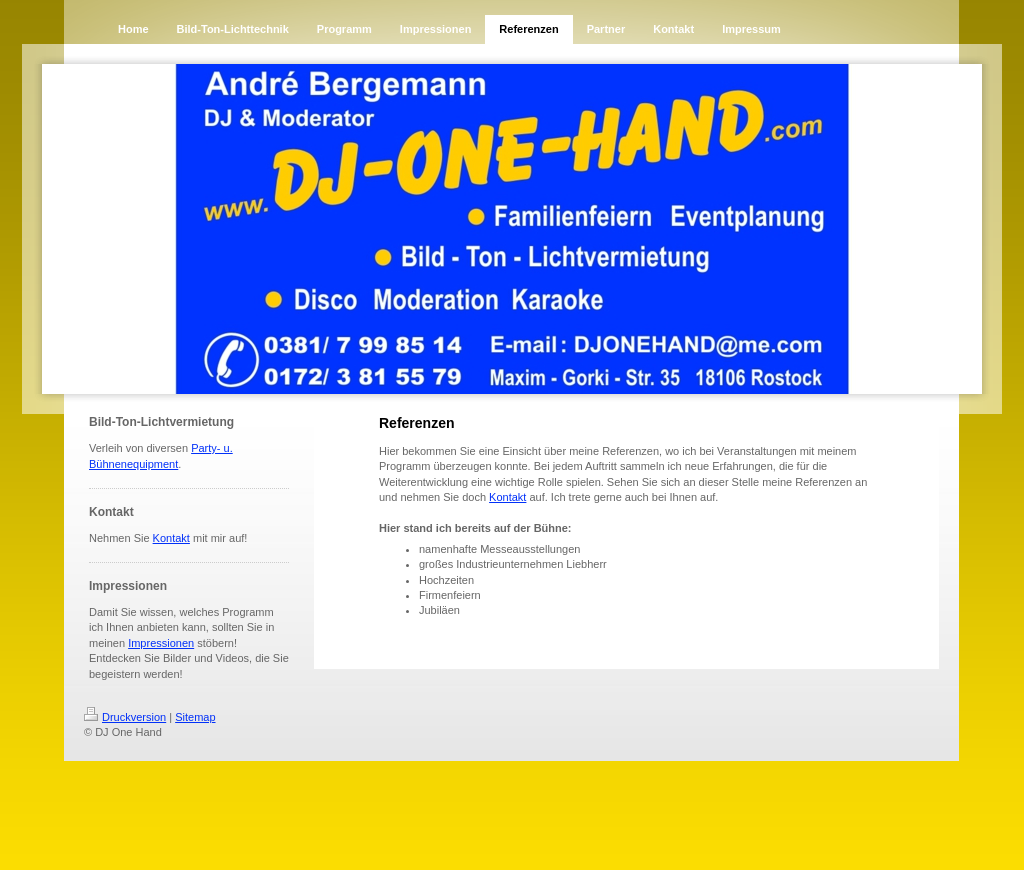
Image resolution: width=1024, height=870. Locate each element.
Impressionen (161, 643)
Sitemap (195, 717)
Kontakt (171, 538)
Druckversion (125, 717)
